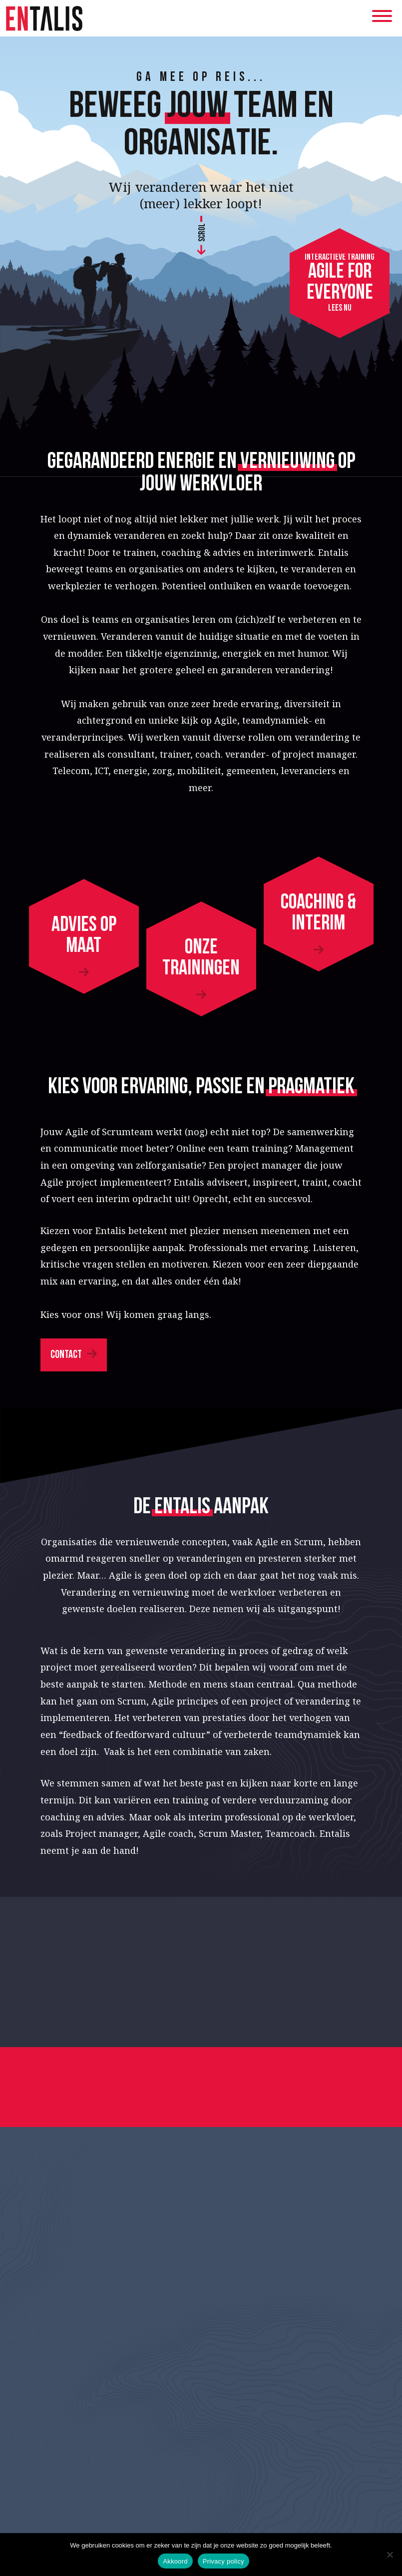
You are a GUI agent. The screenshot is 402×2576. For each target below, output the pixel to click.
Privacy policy (223, 2561)
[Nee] (390, 2555)
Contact (66, 1355)
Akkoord (175, 2561)
